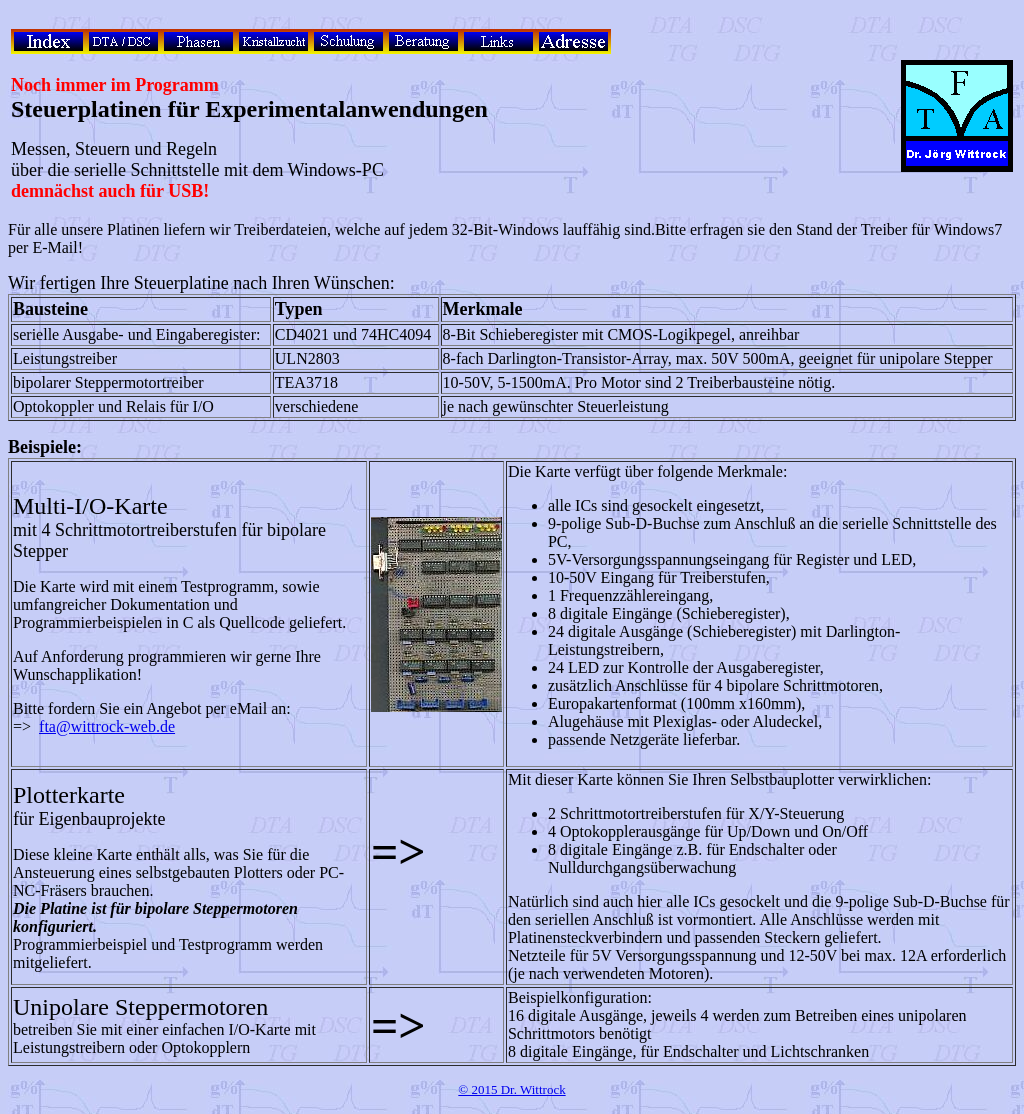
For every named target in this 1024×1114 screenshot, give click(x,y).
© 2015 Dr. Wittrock (511, 1089)
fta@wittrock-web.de (107, 726)
